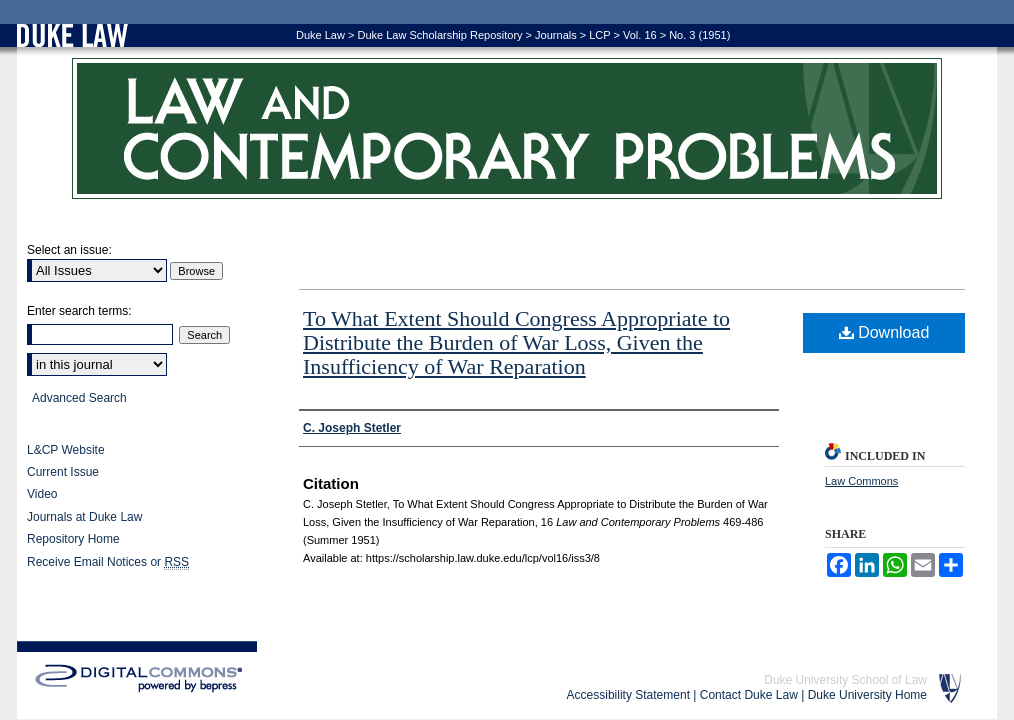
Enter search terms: (79, 311)
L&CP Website (66, 450)
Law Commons (861, 481)
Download (884, 332)
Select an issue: (69, 250)
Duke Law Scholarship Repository (439, 35)
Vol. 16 (640, 35)
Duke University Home (867, 695)
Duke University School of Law (845, 680)
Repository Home (73, 539)
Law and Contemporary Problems (507, 128)
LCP (599, 35)
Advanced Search (79, 398)
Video (42, 494)
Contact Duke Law (749, 695)
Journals (556, 35)
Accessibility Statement (628, 695)
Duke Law (320, 35)
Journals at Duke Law (84, 517)
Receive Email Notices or (108, 562)
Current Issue (63, 472)
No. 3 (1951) (699, 35)
